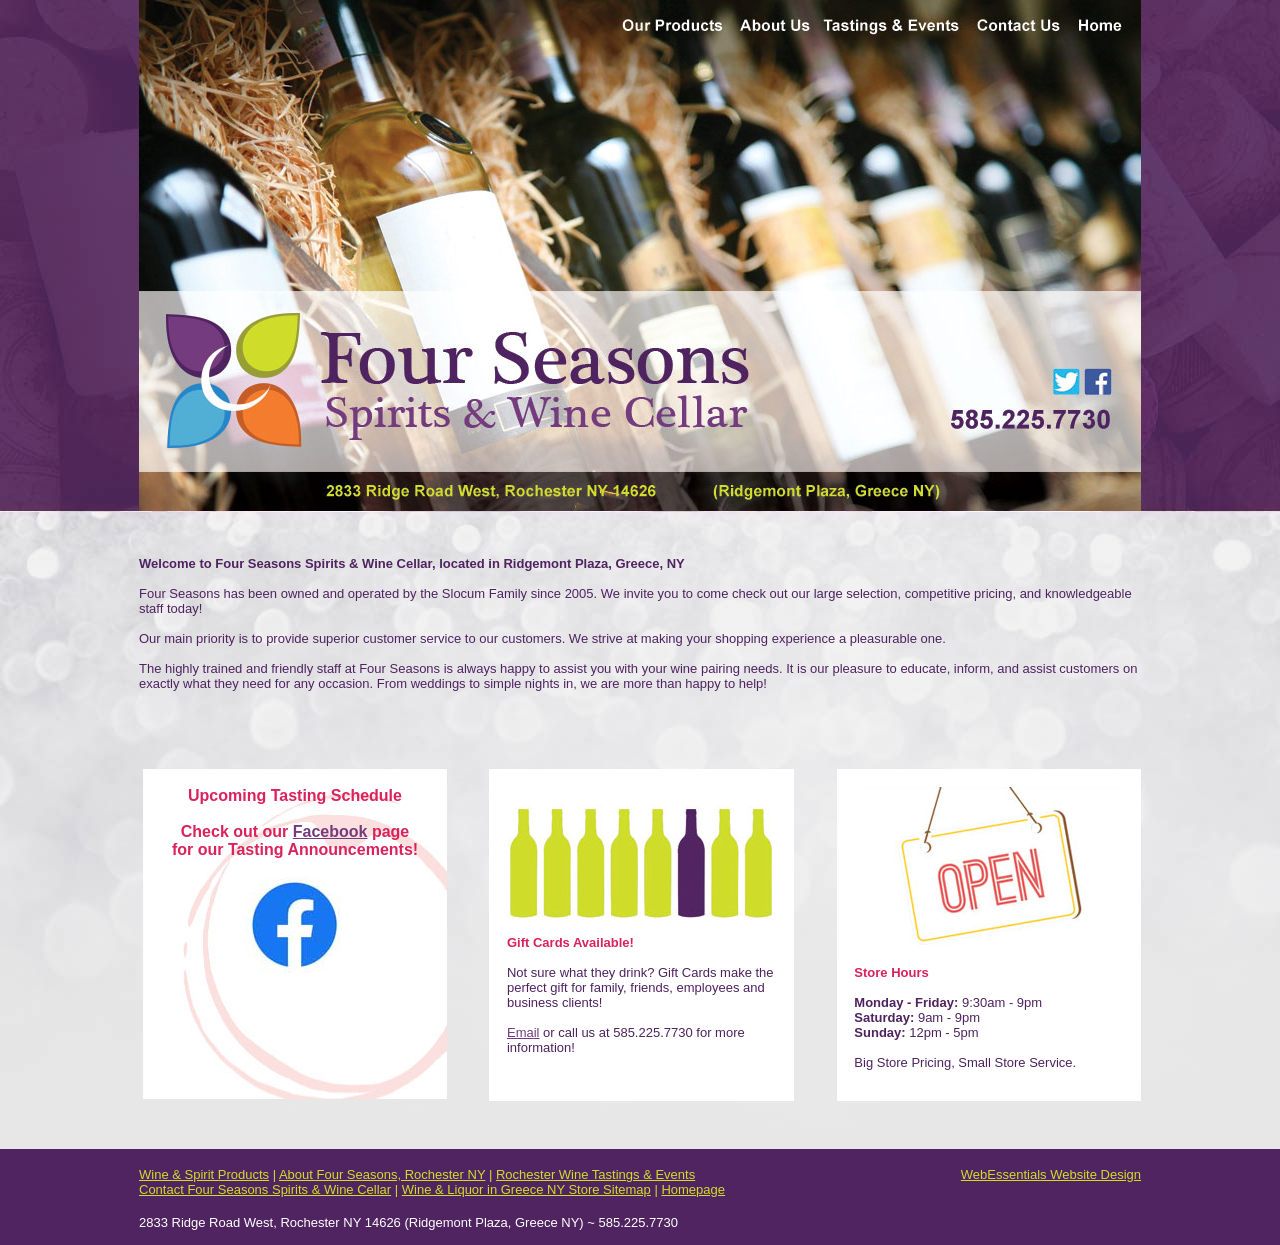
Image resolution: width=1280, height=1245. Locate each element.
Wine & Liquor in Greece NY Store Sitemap (526, 1189)
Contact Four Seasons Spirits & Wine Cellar (265, 1189)
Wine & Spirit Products (204, 1174)
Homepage (693, 1189)
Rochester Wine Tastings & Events (595, 1174)
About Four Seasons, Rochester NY (382, 1174)
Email (523, 1032)
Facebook (330, 831)
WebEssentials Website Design (1051, 1174)
